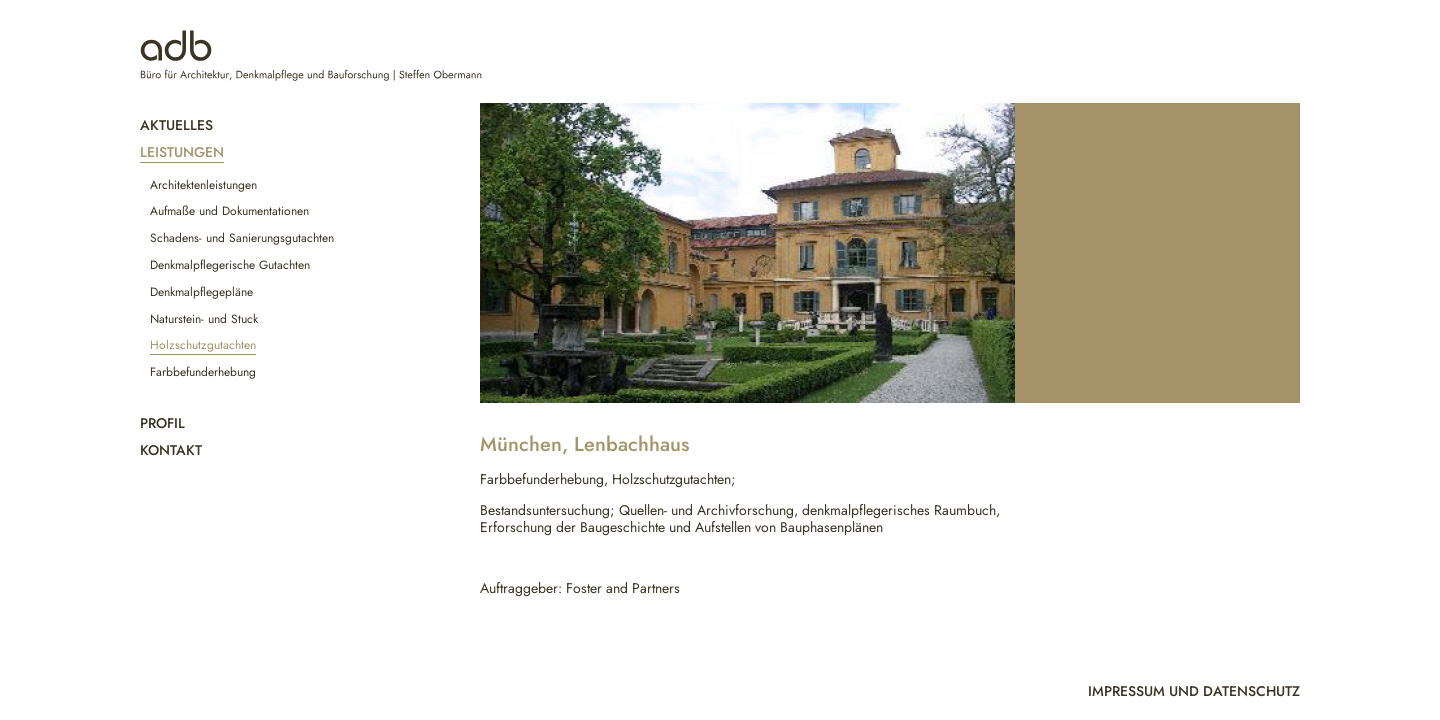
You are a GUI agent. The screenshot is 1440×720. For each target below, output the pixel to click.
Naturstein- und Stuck (204, 319)
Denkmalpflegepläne (201, 292)
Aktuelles (176, 125)
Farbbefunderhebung (203, 372)
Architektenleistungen (203, 185)
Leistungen (182, 152)
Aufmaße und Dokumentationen (229, 211)
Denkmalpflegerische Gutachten (230, 265)
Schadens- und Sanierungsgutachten (242, 238)
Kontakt (171, 450)
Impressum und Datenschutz (1194, 691)
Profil (162, 423)
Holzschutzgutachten (203, 345)
